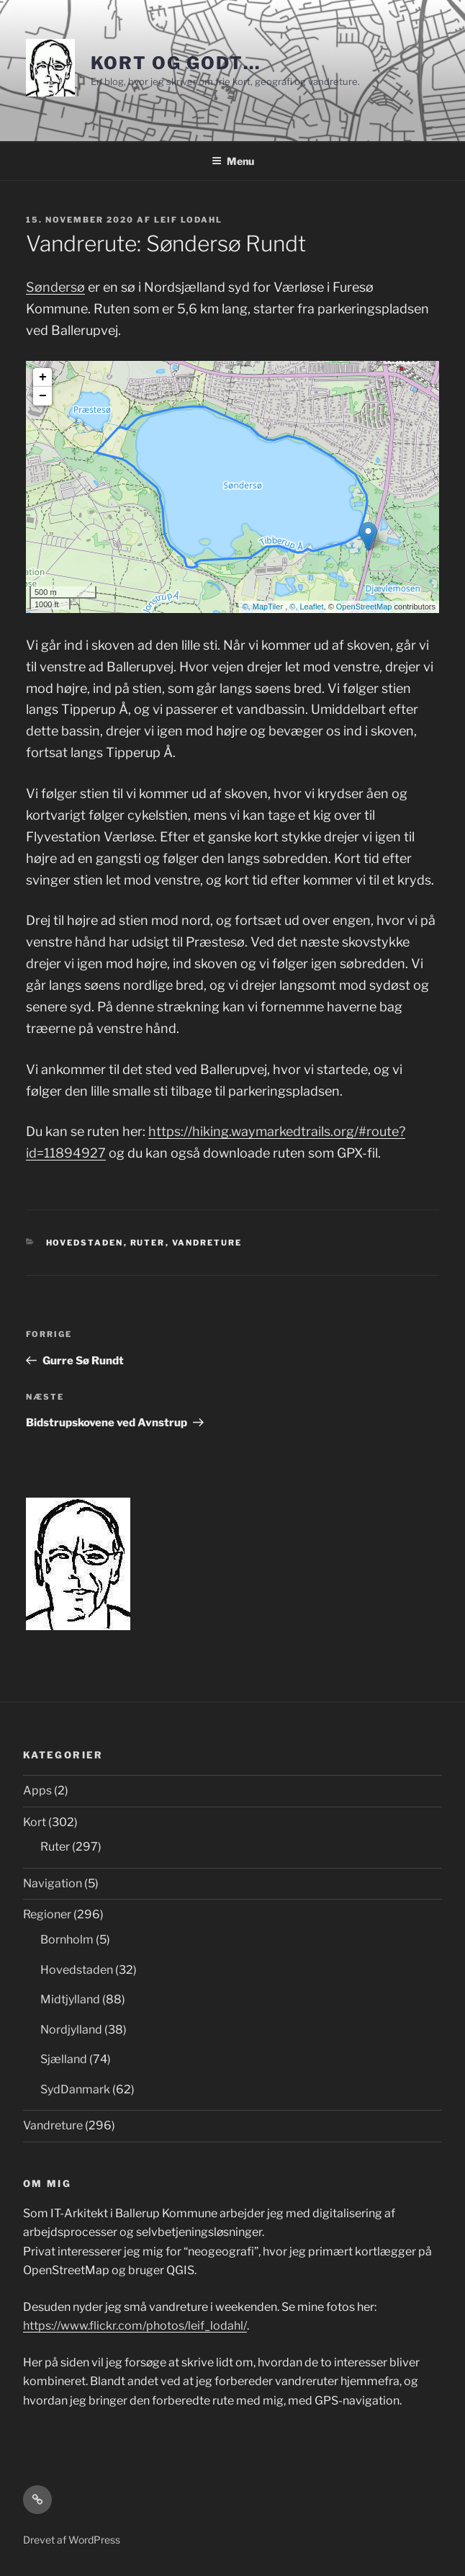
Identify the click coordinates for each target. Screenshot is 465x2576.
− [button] (43, 396)
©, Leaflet (306, 606)
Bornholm (67, 1939)
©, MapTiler (264, 606)
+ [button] (43, 377)
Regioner (47, 1914)
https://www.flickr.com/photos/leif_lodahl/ (135, 2326)
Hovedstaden (85, 1243)
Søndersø (55, 287)
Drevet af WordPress (71, 2539)
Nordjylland (71, 2029)
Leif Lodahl (188, 220)
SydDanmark (75, 2089)
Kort (34, 1822)
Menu (233, 161)
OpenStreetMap (364, 606)
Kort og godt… (176, 63)
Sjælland (63, 2059)
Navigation (52, 1883)
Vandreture (207, 1243)
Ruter (148, 1243)
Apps (37, 1790)
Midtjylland (70, 1999)
